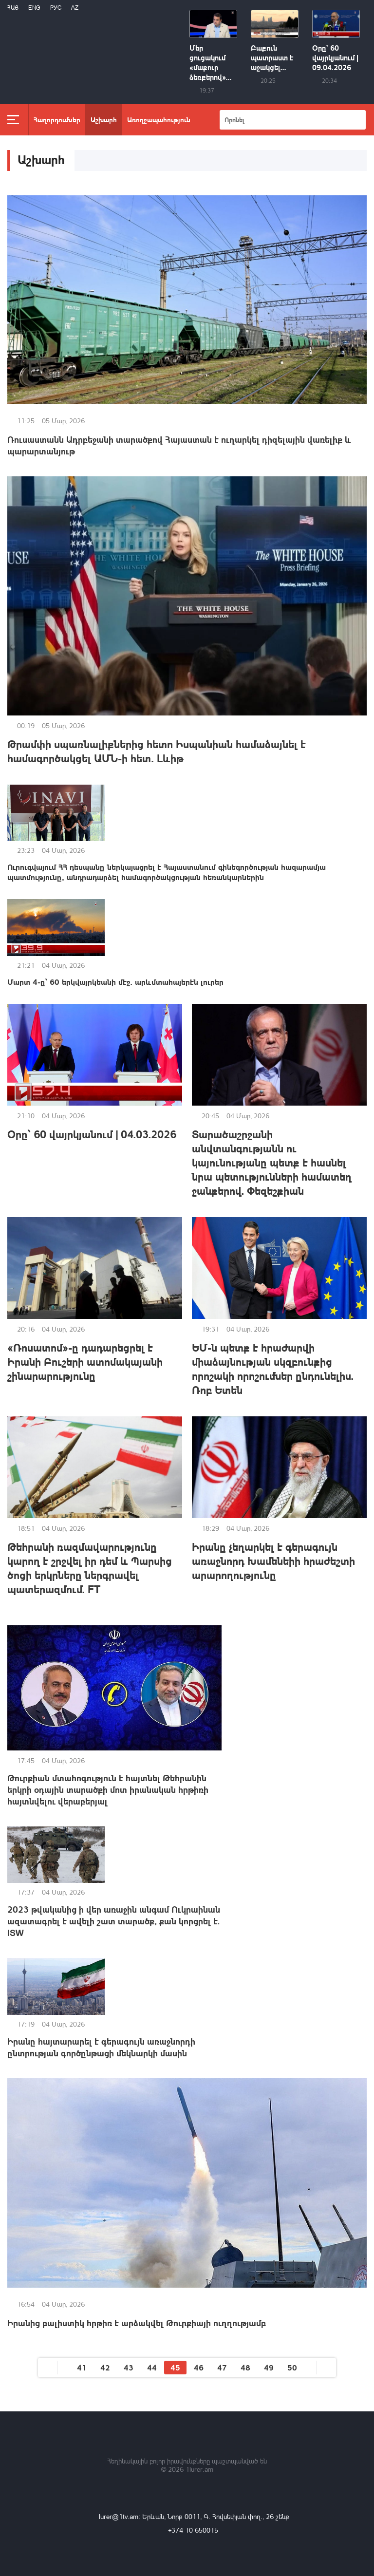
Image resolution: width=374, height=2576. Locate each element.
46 (199, 2367)
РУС (55, 7)
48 (245, 2367)
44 (152, 2367)
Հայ (13, 7)
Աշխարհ (104, 119)
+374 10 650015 (193, 2530)
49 (269, 2367)
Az (74, 7)
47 (222, 2367)
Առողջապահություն (158, 119)
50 (292, 2367)
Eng (34, 7)
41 (82, 2367)
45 (175, 2367)
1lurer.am (199, 2469)
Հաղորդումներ (57, 119)
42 (105, 2367)
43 (128, 2367)
